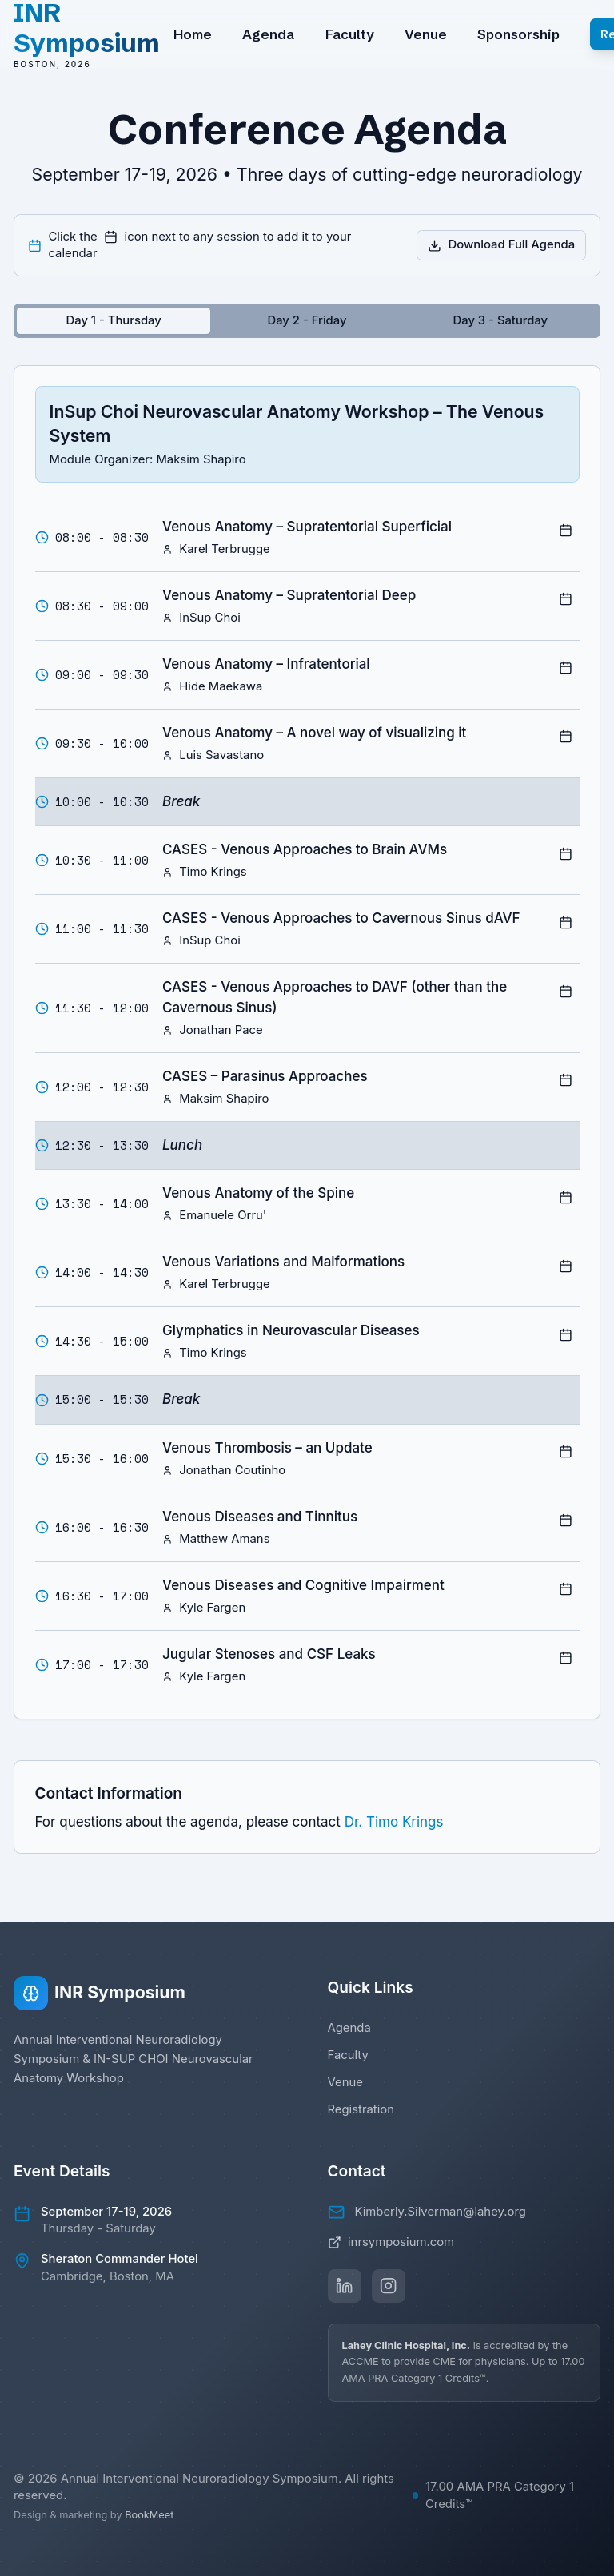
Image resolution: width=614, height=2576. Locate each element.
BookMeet (149, 2515)
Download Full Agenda (501, 244)
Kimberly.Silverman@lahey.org (440, 2211)
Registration (361, 2109)
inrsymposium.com (391, 2242)
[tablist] (307, 321)
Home (192, 34)
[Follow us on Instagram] (389, 2286)
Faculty (349, 34)
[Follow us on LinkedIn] (345, 2286)
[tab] (113, 321)
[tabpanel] (307, 1042)
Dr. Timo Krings (394, 1822)
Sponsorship (518, 34)
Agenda (268, 34)
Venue (426, 34)
